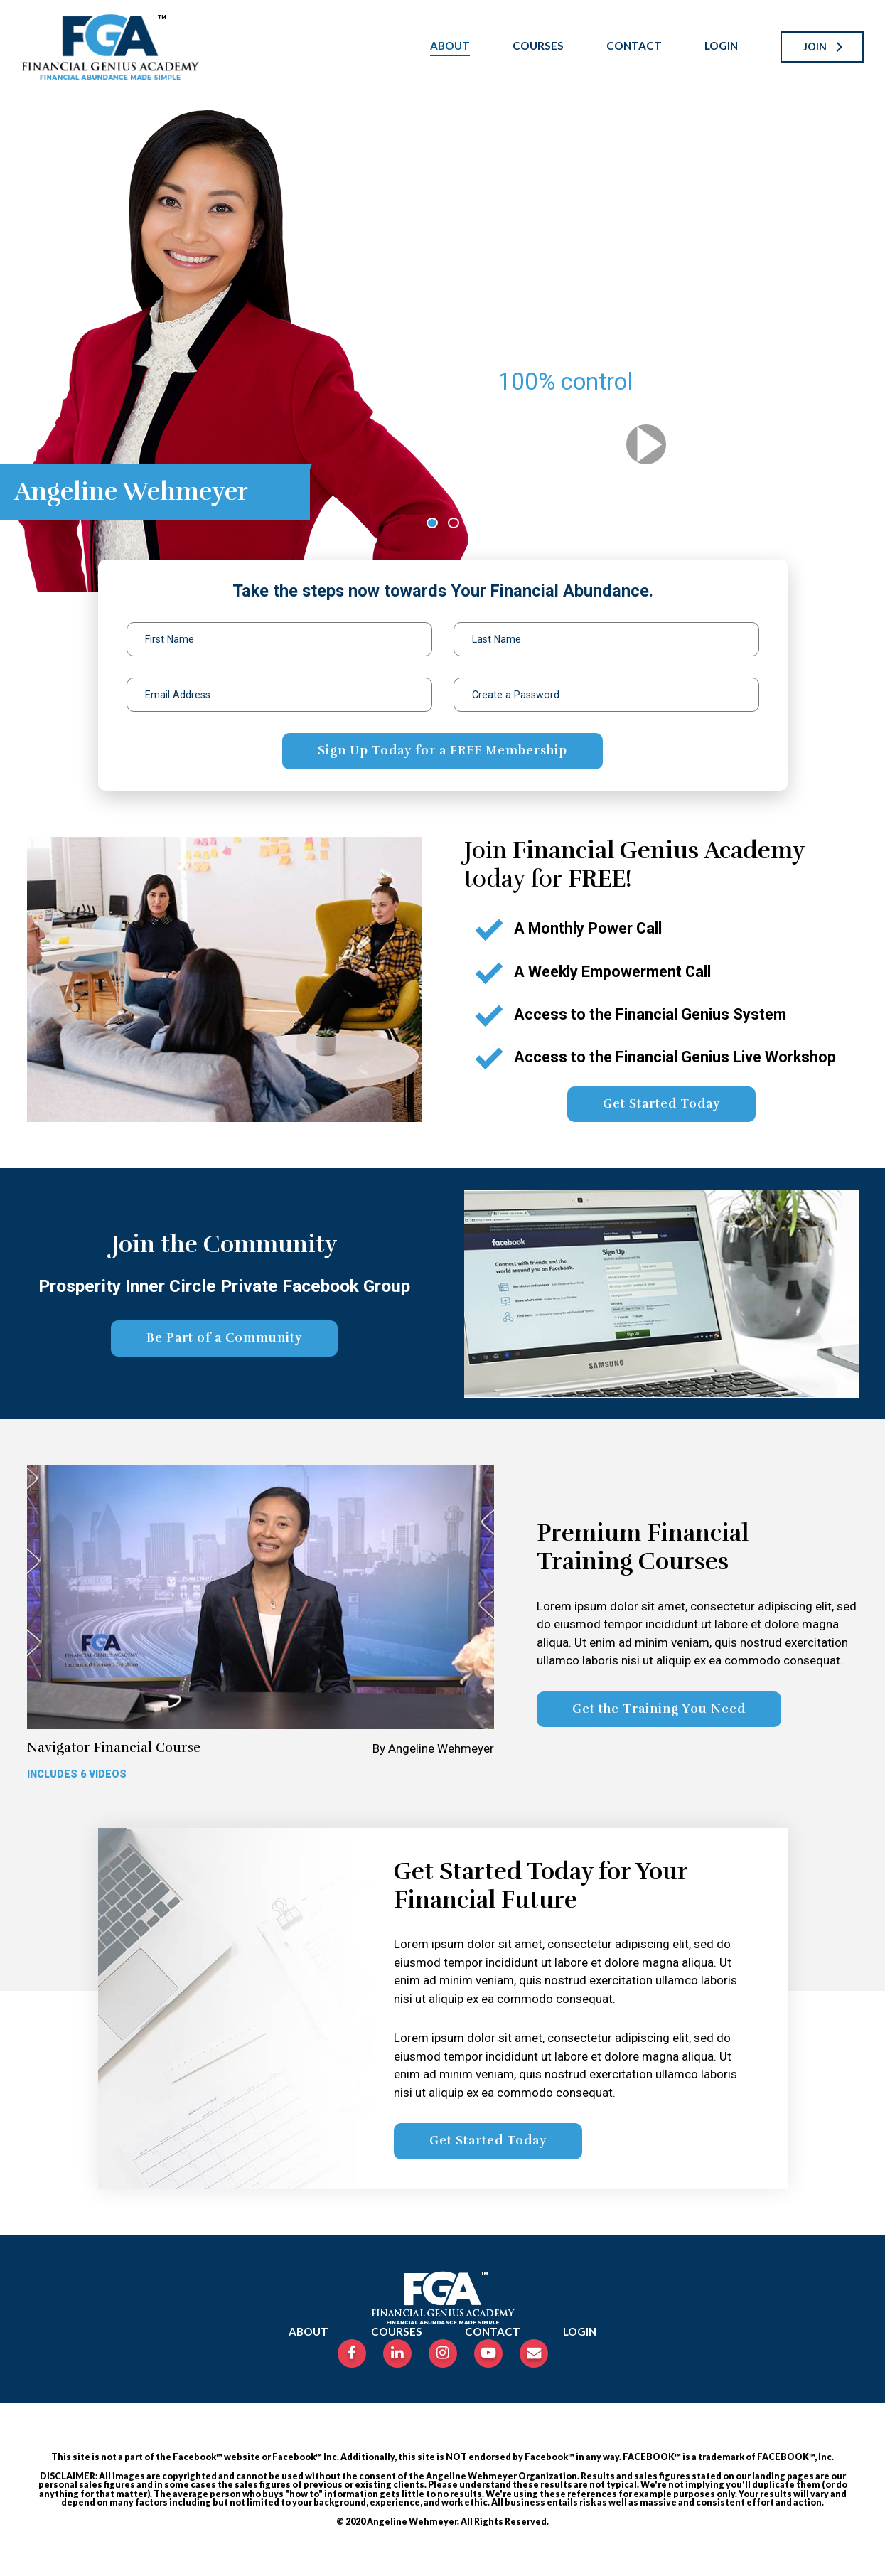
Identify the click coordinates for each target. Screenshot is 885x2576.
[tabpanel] (442, 343)
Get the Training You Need (659, 1708)
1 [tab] (434, 523)
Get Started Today (661, 1103)
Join (815, 47)
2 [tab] (456, 523)
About (450, 45)
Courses (538, 45)
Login (721, 45)
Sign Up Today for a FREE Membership (442, 750)
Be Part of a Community (224, 1337)
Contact (634, 45)
